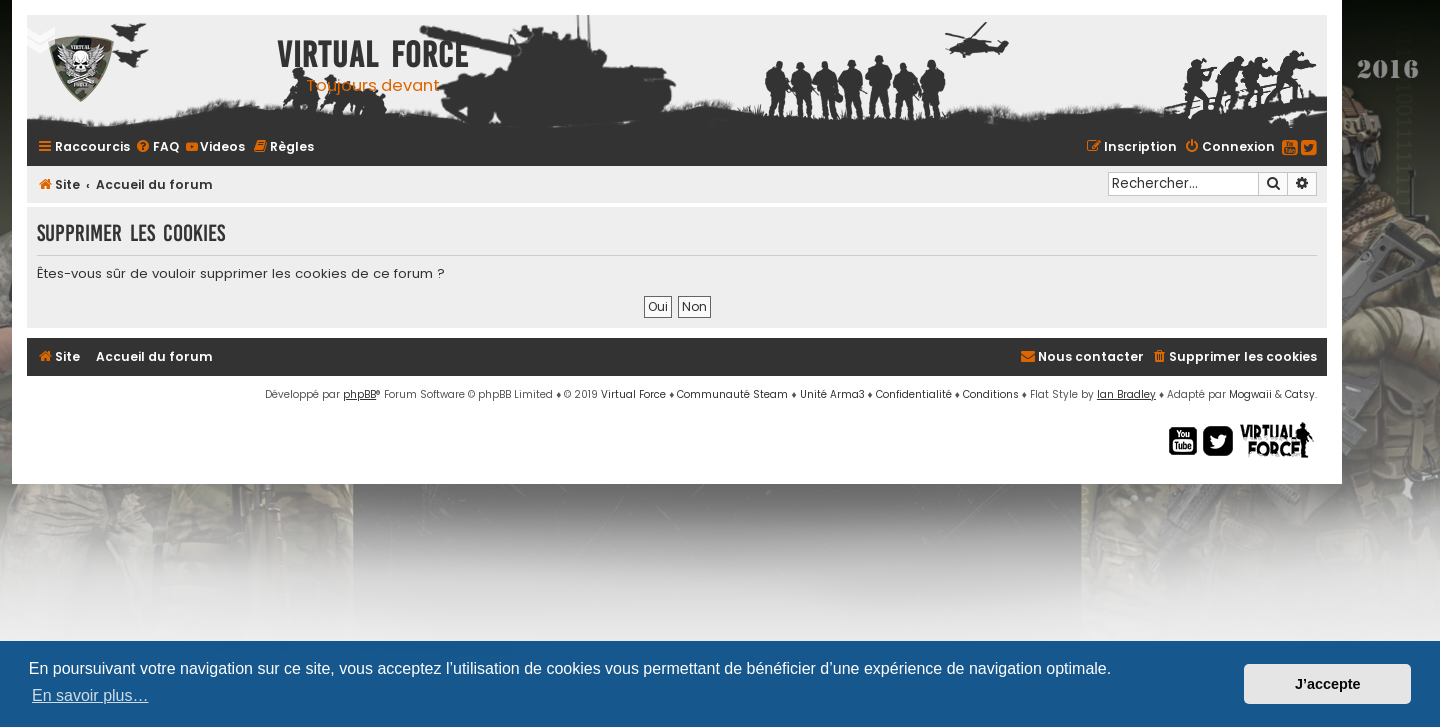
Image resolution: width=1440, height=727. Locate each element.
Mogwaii (1250, 394)
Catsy (1300, 394)
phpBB (359, 394)
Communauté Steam (732, 394)
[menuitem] (157, 146)
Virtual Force (633, 394)
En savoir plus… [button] (90, 695)
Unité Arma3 (832, 394)
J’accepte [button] (1328, 684)
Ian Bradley (1126, 394)
